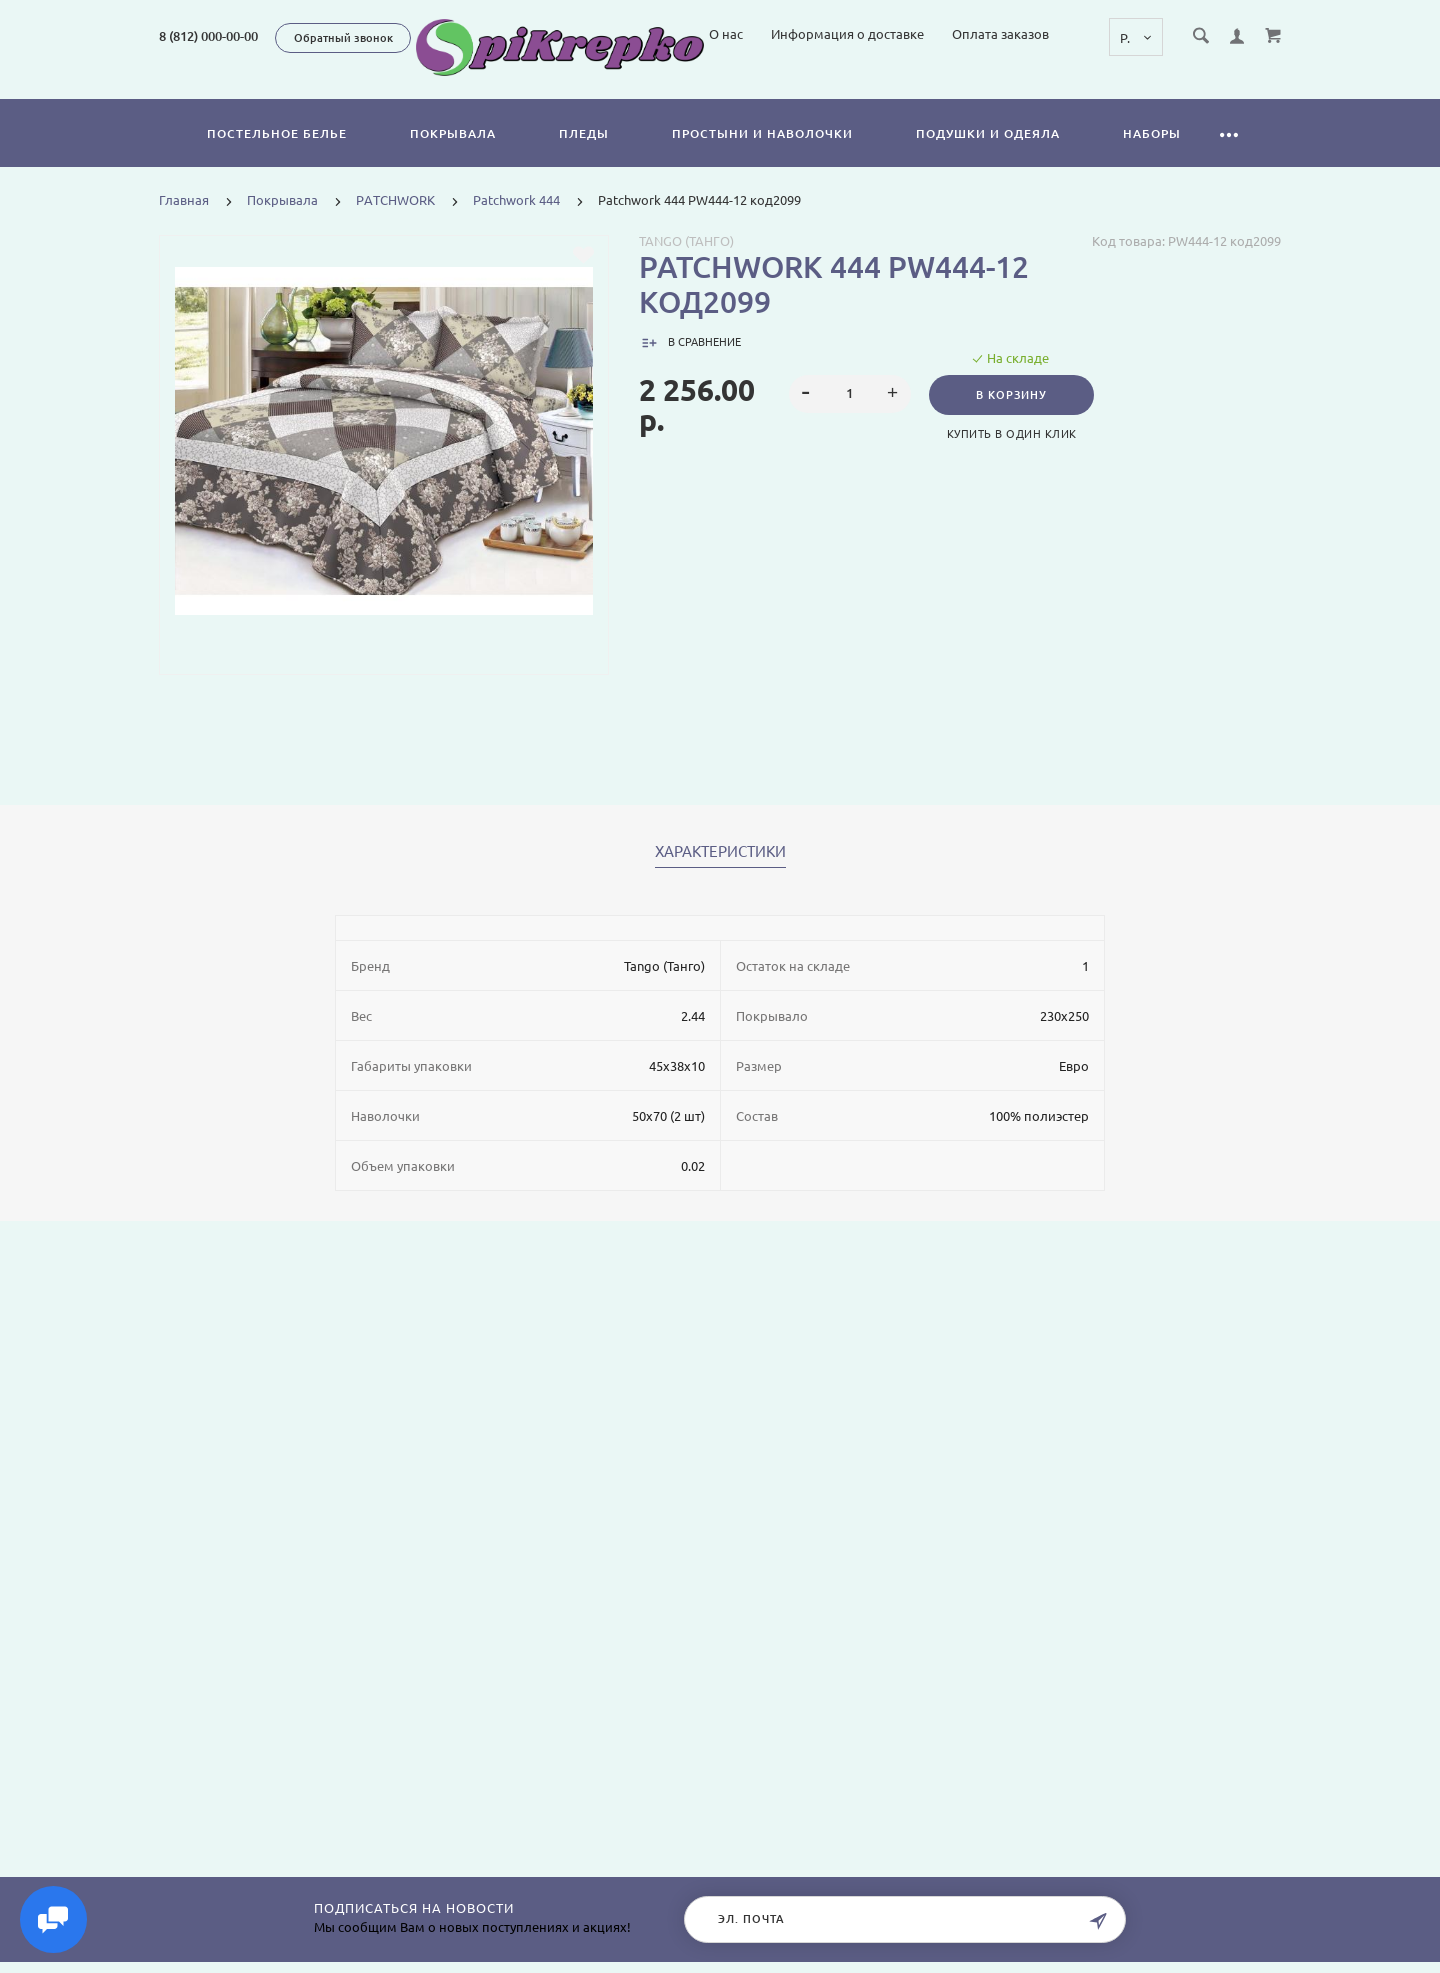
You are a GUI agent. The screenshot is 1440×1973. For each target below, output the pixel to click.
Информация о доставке (1018, 88)
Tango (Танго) (686, 264)
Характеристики (720, 875)
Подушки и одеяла (988, 156)
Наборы (1152, 156)
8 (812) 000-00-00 (208, 36)
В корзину (1011, 418)
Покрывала (453, 156)
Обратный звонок (343, 38)
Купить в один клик (1012, 457)
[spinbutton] (850, 417)
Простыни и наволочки (762, 156)
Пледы (584, 156)
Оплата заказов (1171, 88)
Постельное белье (277, 156)
